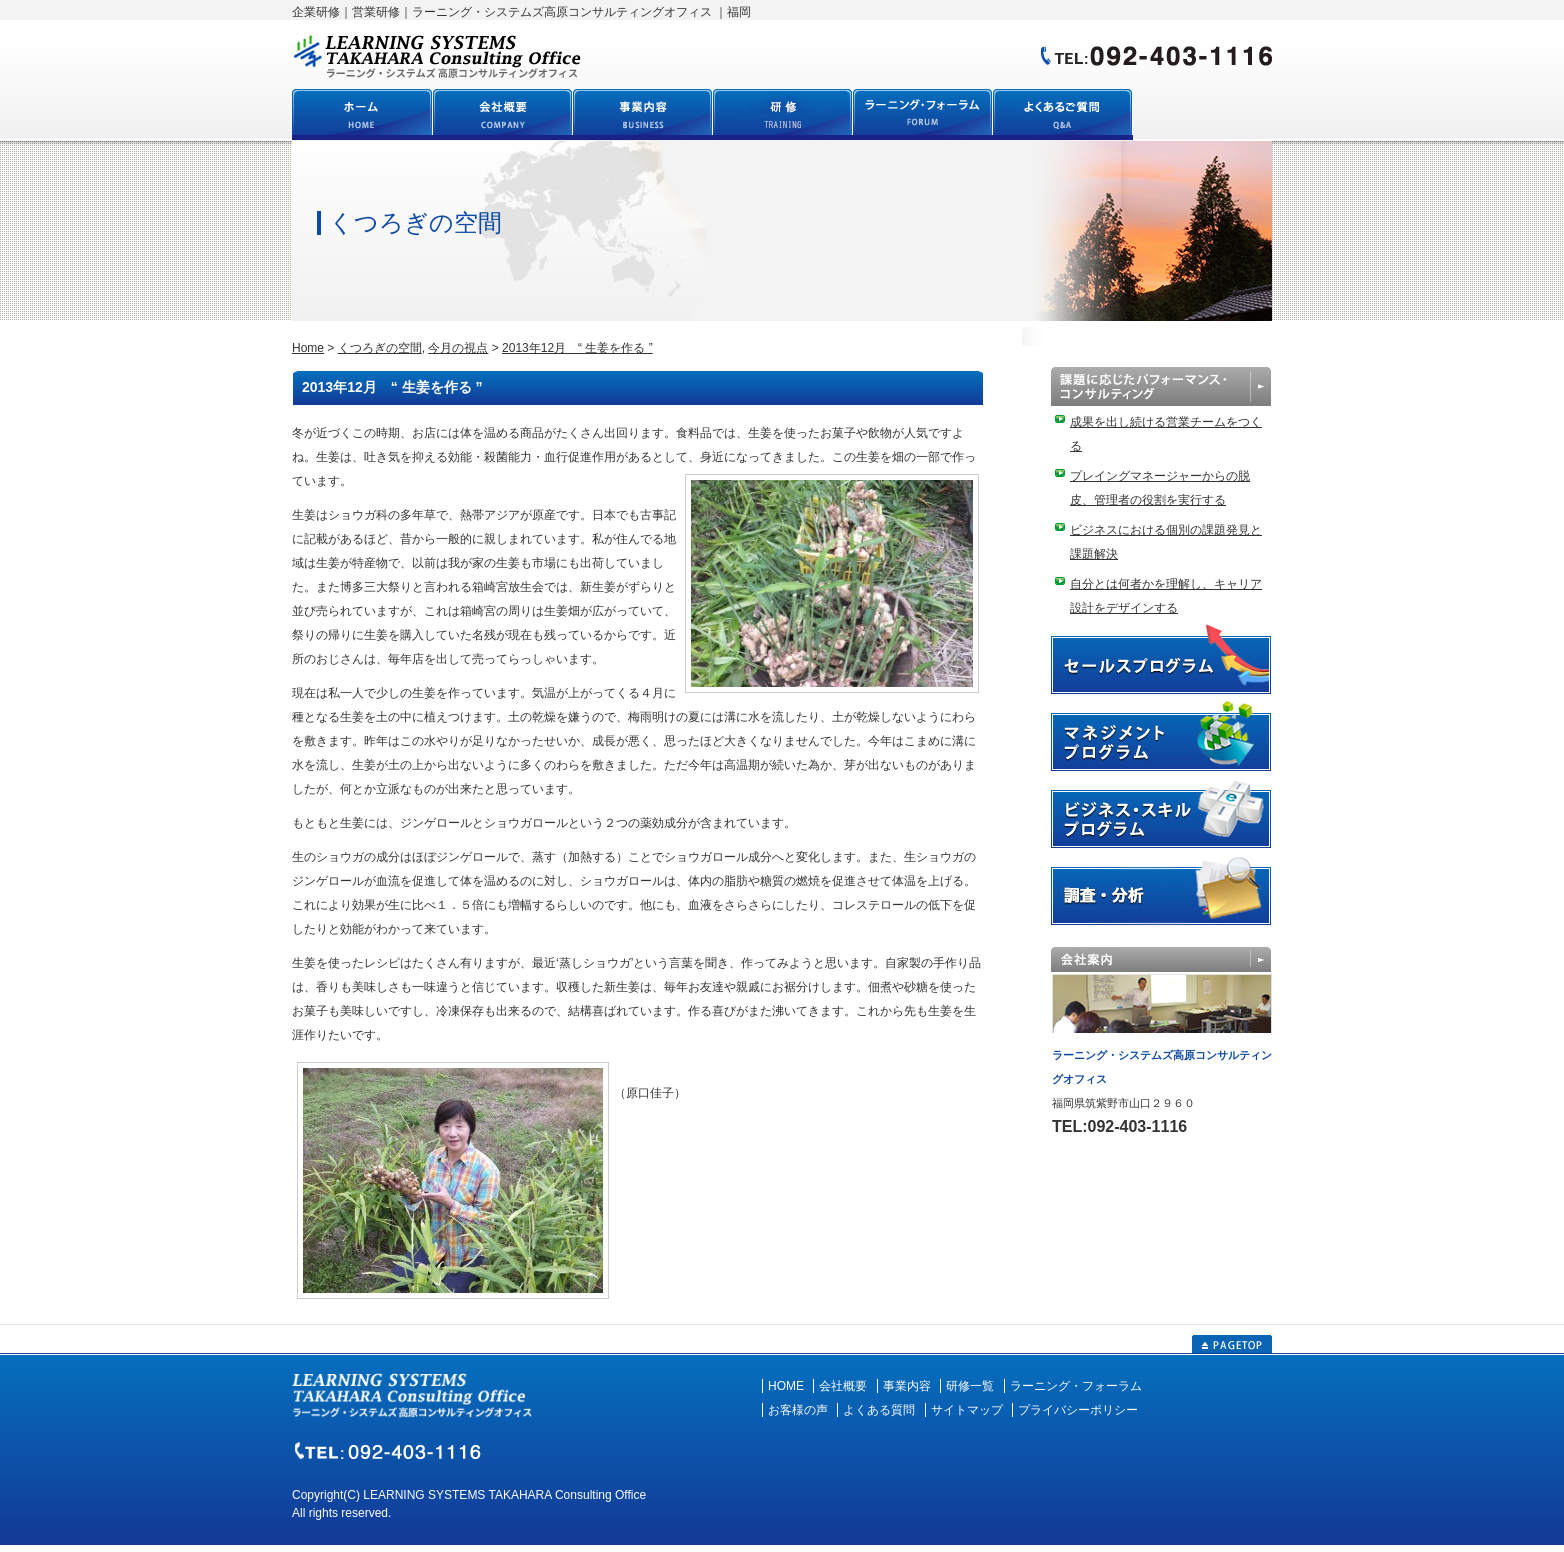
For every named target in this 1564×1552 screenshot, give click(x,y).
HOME (786, 1386)
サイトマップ (967, 1410)
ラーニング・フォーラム (1076, 1386)
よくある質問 (879, 1410)
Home (308, 348)
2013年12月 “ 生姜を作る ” (577, 348)
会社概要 (843, 1386)
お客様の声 (798, 1410)
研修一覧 (970, 1386)
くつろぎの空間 (380, 348)
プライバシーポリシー (1078, 1410)
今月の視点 (458, 348)
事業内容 (907, 1386)
